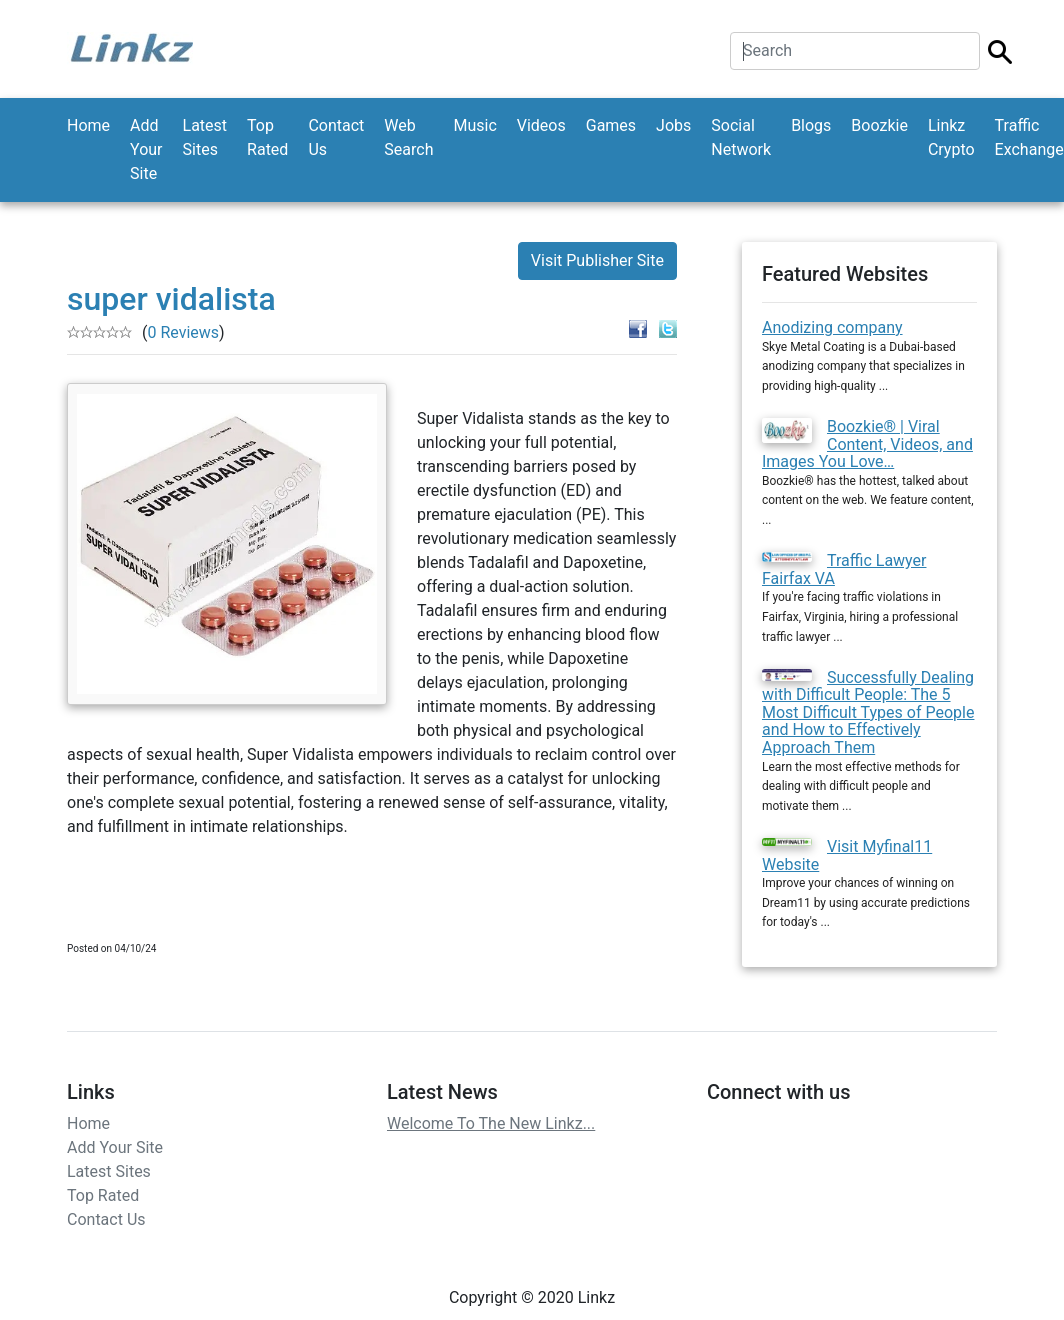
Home (88, 125)
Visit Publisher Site (597, 260)
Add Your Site (146, 149)
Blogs (811, 125)
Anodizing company (832, 327)
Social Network (741, 137)
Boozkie (879, 125)
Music (474, 125)
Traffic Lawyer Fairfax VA (844, 569)
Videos (541, 125)
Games (611, 125)
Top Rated (267, 137)
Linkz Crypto (951, 137)
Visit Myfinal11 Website (847, 855)
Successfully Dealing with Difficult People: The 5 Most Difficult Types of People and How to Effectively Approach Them (868, 712)
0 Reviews (183, 332)
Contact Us (336, 137)
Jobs (673, 125)
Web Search (408, 137)
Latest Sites (205, 137)
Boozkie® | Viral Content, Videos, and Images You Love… (867, 444)
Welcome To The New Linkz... (491, 1123)
